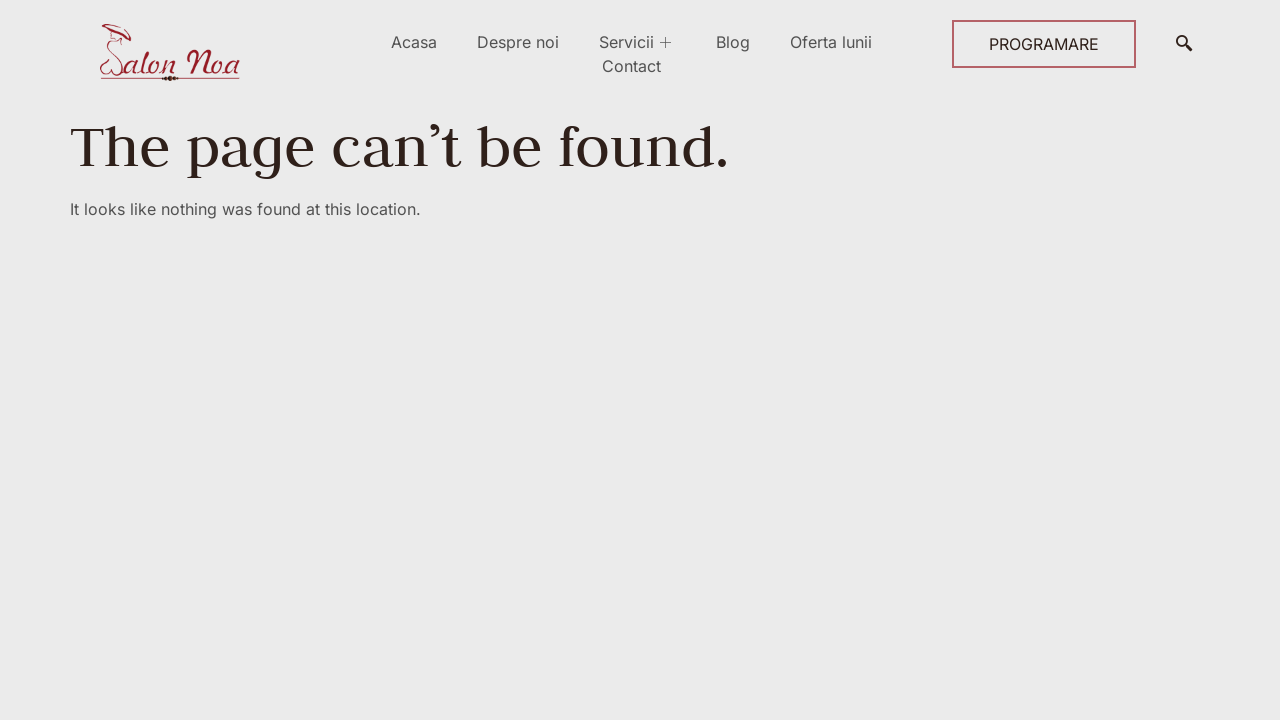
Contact (631, 66)
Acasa (414, 42)
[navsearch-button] (1184, 44)
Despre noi (518, 42)
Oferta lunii (831, 42)
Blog (733, 42)
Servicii (637, 42)
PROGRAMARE (1044, 44)
